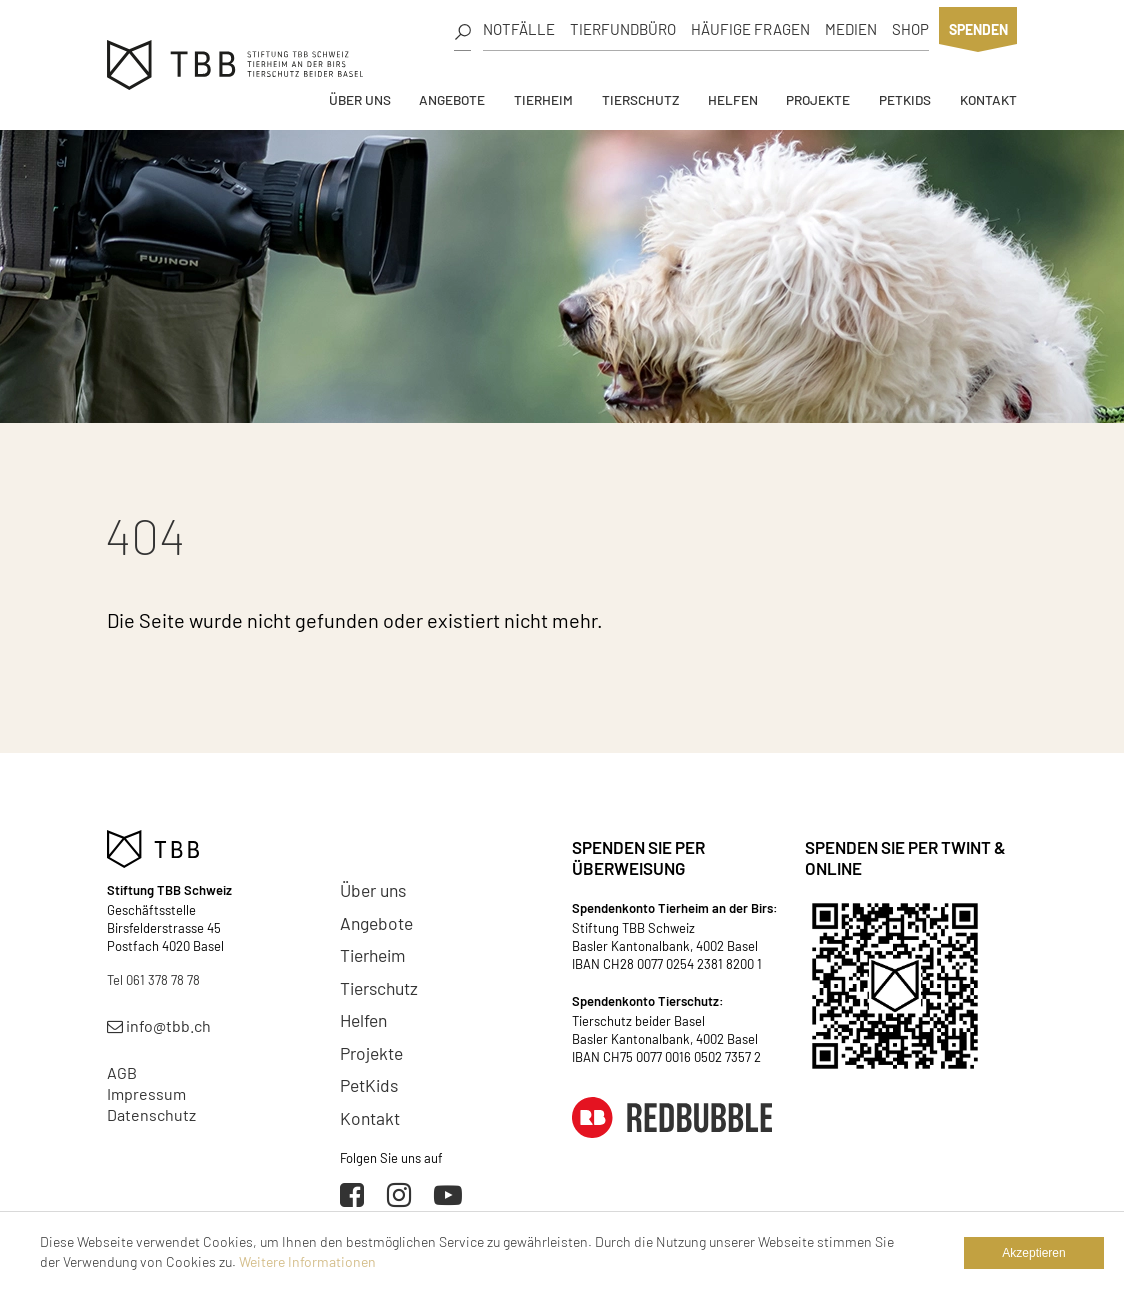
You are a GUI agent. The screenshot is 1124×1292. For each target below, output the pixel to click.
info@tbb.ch (159, 1025)
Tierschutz (640, 99)
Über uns (360, 99)
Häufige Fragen (750, 29)
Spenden (978, 29)
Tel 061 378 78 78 (153, 980)
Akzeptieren (1033, 1253)
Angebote (452, 99)
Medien (851, 29)
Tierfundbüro (623, 29)
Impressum (146, 1093)
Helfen (733, 99)
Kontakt (988, 99)
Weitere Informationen (307, 1261)
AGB (122, 1072)
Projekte (818, 99)
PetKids (905, 99)
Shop (910, 29)
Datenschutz (151, 1114)
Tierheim (543, 99)
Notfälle (519, 29)
